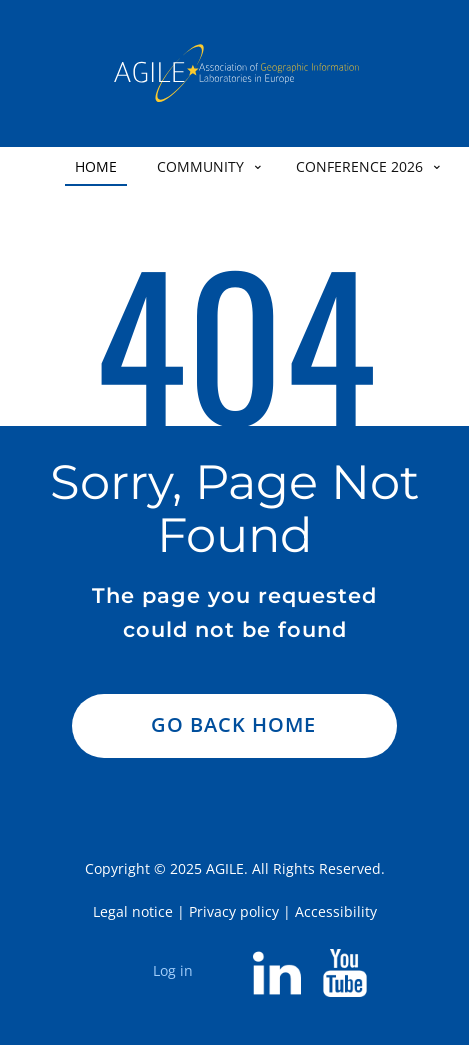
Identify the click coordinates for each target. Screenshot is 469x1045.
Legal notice (133, 911)
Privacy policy (234, 911)
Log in (173, 970)
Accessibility (336, 911)
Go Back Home (233, 724)
